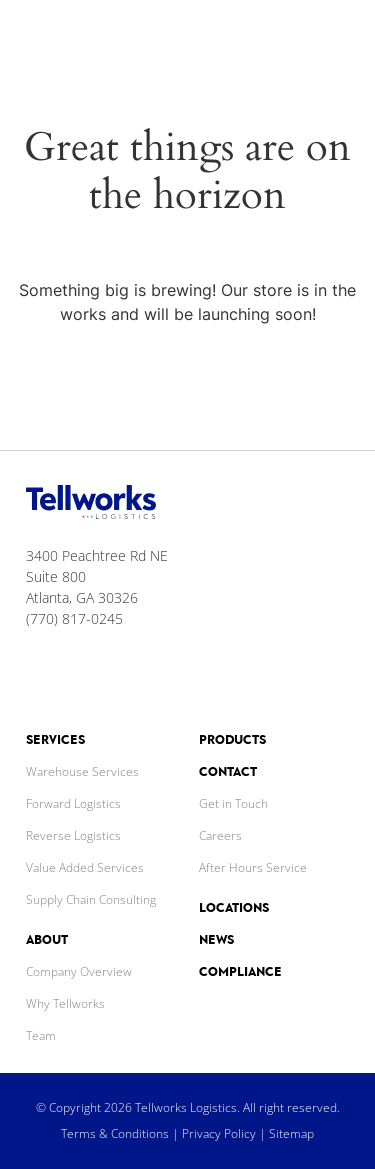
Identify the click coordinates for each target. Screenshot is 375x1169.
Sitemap (291, 1133)
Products (232, 739)
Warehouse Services (82, 771)
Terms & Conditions (115, 1133)
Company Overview (79, 971)
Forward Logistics (73, 803)
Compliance (240, 971)
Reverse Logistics (73, 835)
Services (55, 739)
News (216, 939)
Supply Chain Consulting (91, 899)
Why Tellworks (65, 1003)
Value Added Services (85, 867)
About (47, 939)
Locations (234, 907)
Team (41, 1035)
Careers (220, 835)
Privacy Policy (219, 1133)
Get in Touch (233, 803)
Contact (228, 771)
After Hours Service (253, 867)
